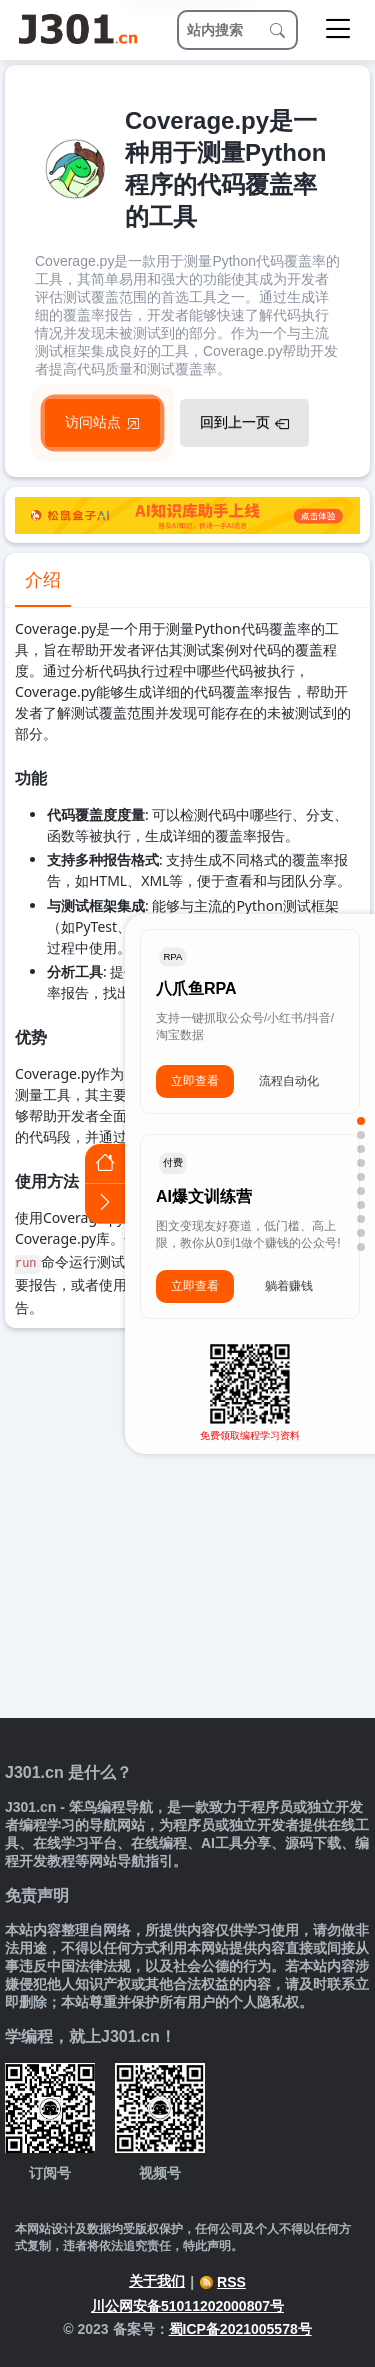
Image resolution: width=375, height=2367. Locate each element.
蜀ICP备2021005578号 (240, 2329)
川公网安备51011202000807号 (187, 2306)
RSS (222, 2282)
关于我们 (157, 2281)
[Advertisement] (187, 1525)
